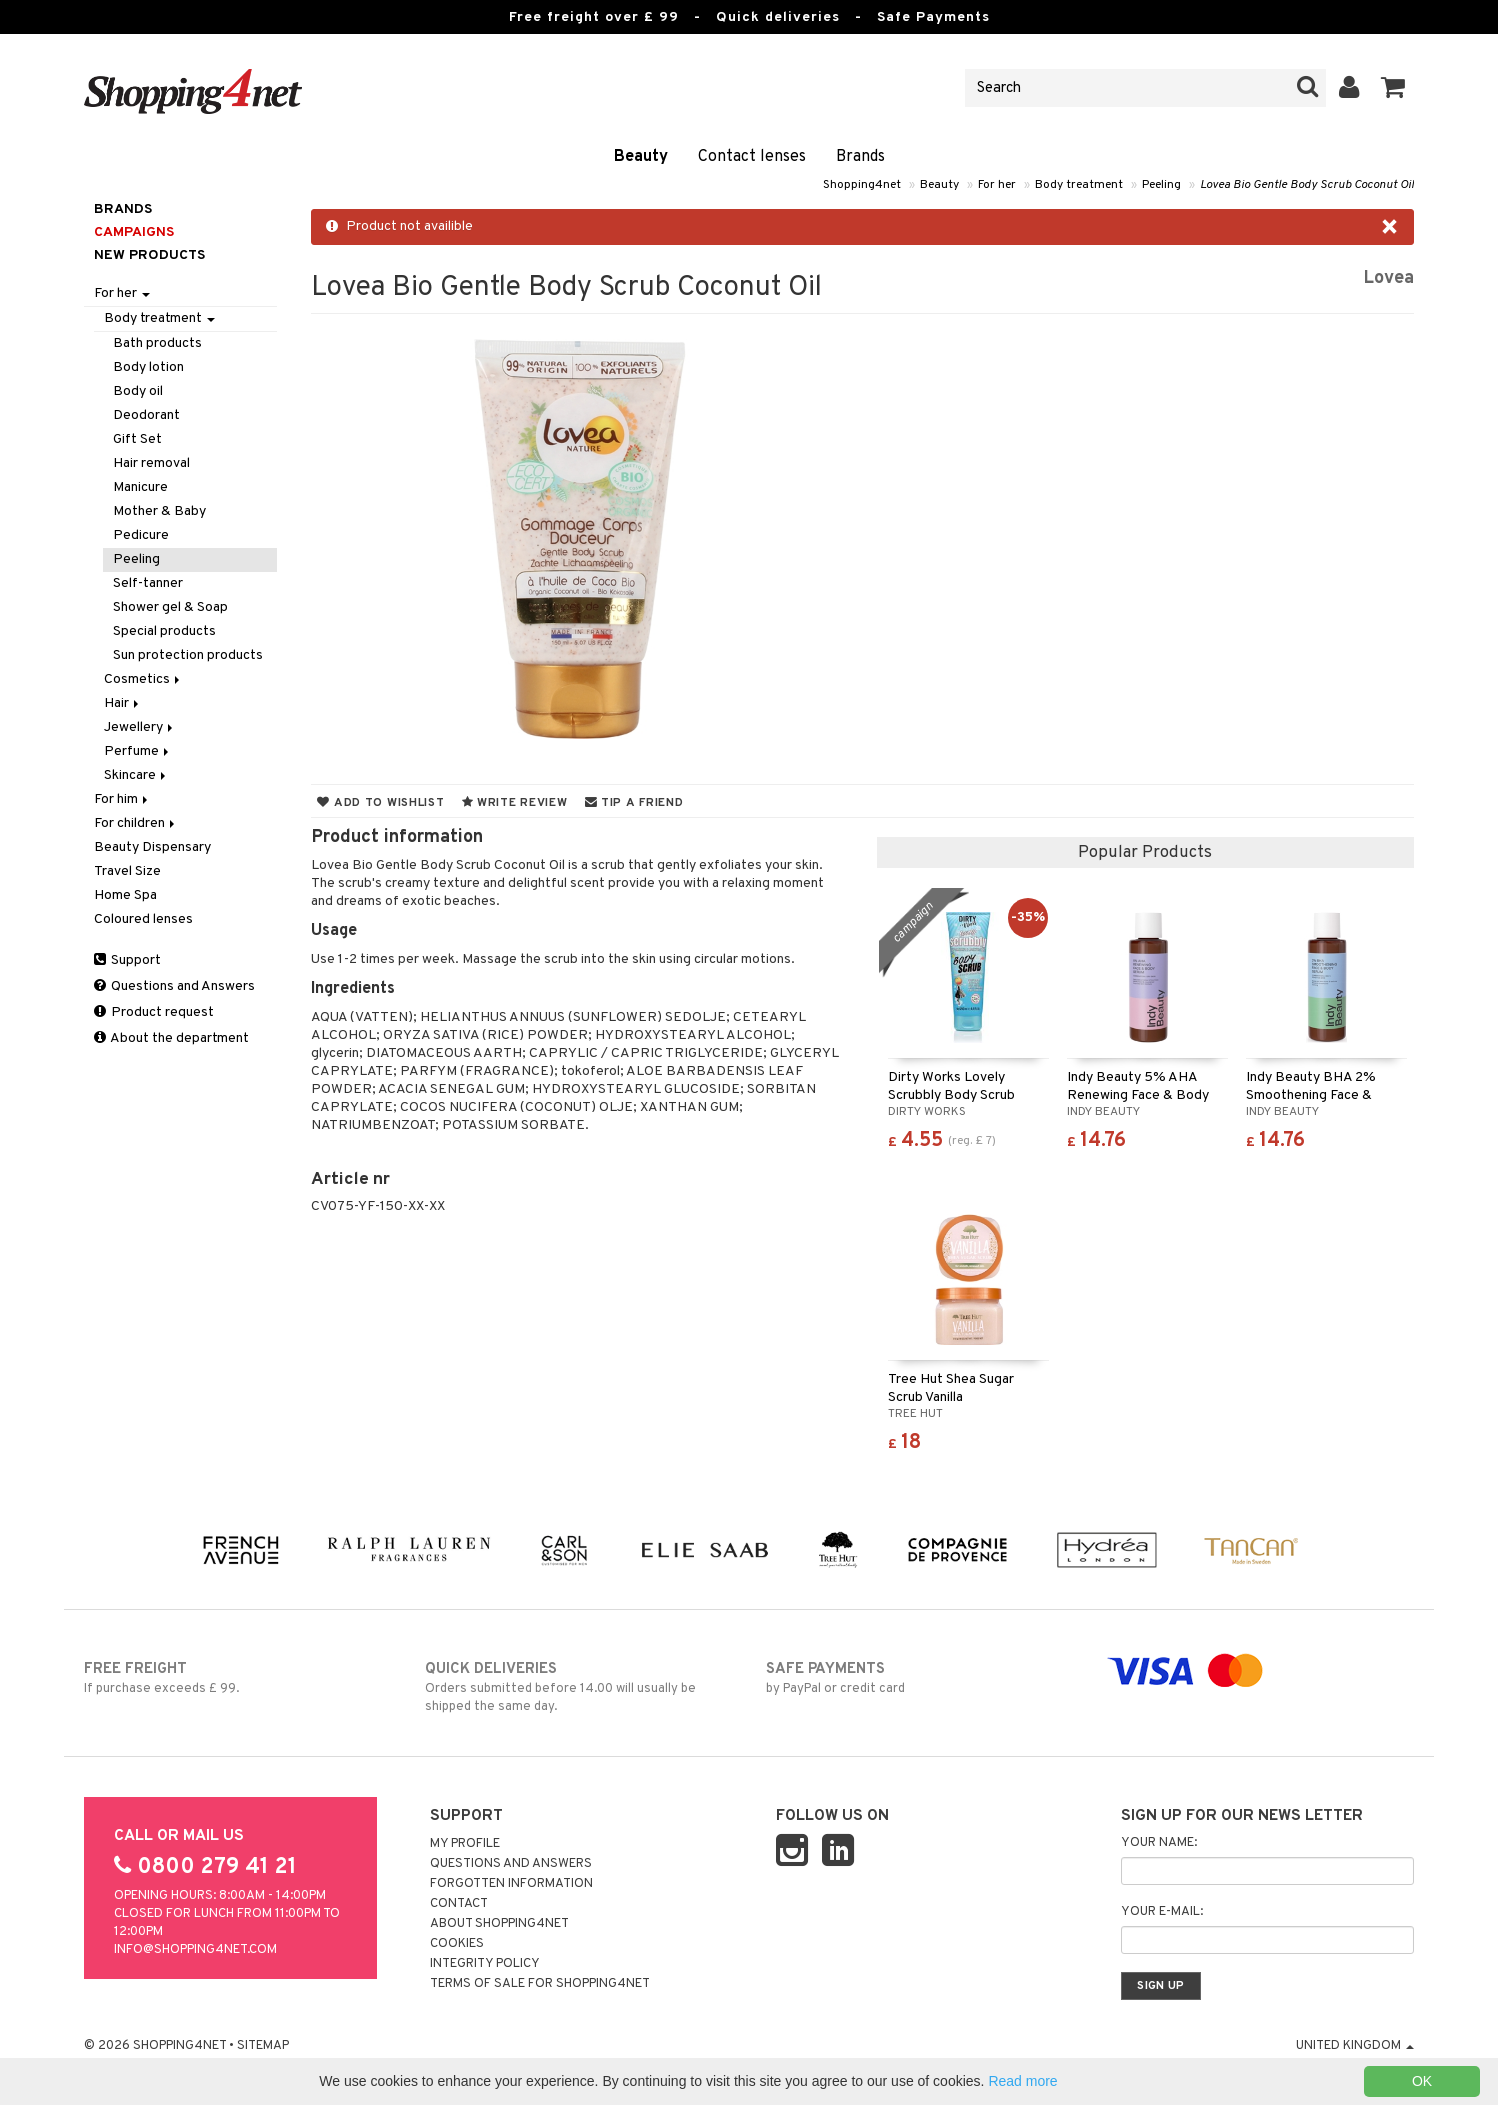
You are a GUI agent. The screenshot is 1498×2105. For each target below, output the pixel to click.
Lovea (1388, 278)
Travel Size (127, 871)
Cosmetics (143, 679)
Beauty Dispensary (152, 847)
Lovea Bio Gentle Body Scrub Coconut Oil (1307, 185)
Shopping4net (862, 185)
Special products (164, 631)
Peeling (1161, 185)
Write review (515, 803)
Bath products (157, 343)
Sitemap (263, 2046)
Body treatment (1079, 185)
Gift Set (137, 439)
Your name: (1159, 1843)
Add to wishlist (380, 803)
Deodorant (146, 415)
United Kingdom (1355, 2046)
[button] (1393, 88)
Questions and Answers (174, 986)
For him (122, 799)
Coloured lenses (143, 919)
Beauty (641, 157)
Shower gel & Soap (170, 607)
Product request (154, 1012)
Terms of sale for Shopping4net (540, 1984)
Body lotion (148, 367)
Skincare (136, 775)
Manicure (140, 487)
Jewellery (140, 727)
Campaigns (134, 232)
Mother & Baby (159, 511)
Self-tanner (148, 583)
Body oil (138, 391)
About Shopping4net (499, 1924)
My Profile (465, 1844)
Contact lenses (752, 157)
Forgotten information (511, 1884)
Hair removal (151, 463)
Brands (860, 157)
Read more (1022, 2081)
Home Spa (125, 895)
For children (136, 823)
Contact (459, 1904)
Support (127, 960)
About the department (171, 1038)
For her (997, 185)
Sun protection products (188, 655)
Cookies (457, 1944)
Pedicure (141, 535)
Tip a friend (634, 803)
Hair (123, 703)
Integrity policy (485, 1964)
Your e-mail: (1162, 1912)
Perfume (138, 751)
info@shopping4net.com (195, 1950)
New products (149, 255)
